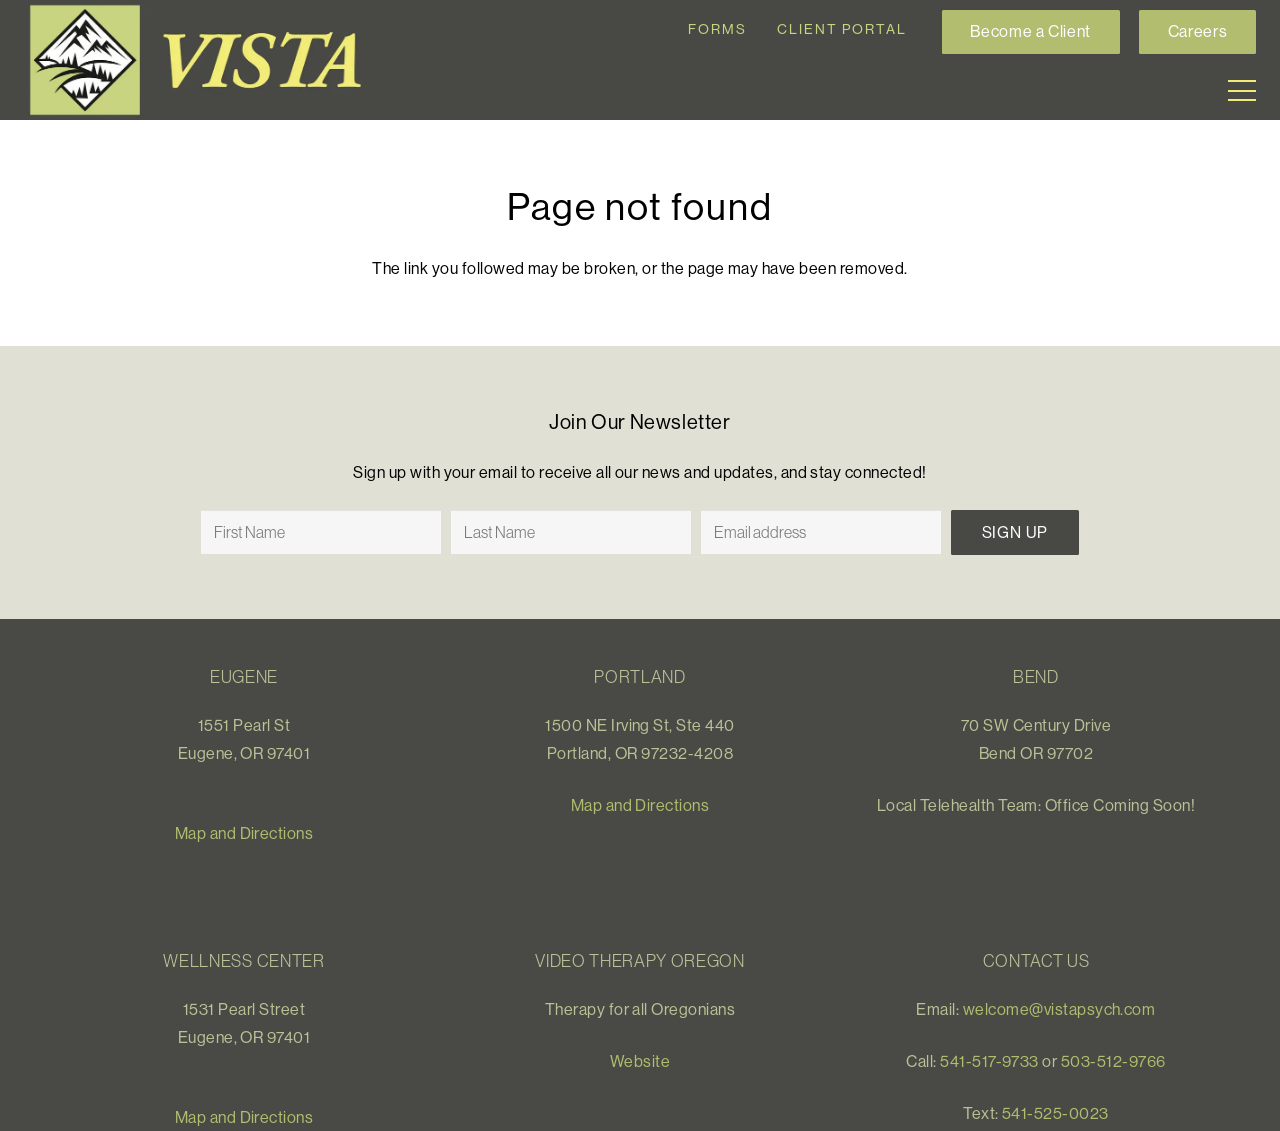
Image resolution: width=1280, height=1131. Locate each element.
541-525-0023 (1055, 1113)
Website (640, 1061)
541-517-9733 (989, 1061)
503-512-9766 (1113, 1061)
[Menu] (1242, 91)
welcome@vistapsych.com (1059, 1009)
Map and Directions (244, 833)
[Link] (204, 60)
